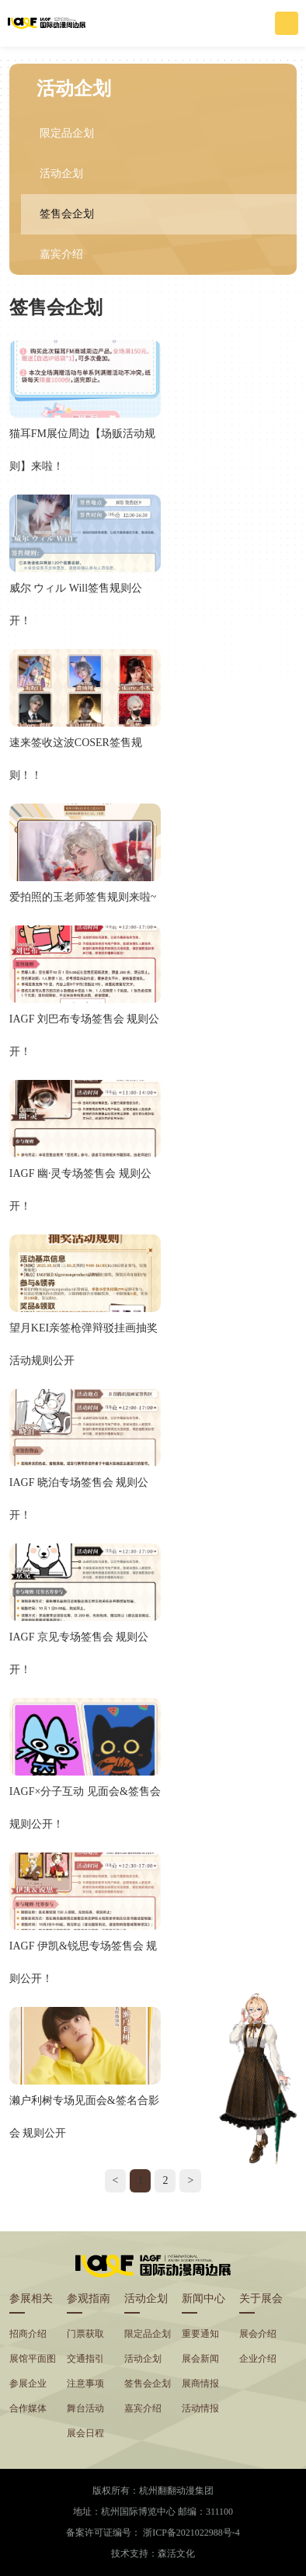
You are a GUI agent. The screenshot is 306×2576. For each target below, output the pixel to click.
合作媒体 (28, 2408)
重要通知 (200, 2333)
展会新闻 (200, 2358)
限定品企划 (67, 133)
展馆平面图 (32, 2358)
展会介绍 (257, 2333)
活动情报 (200, 2408)
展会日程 (85, 2433)
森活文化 (176, 2553)
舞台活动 (85, 2408)
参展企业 (28, 2383)
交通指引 (85, 2358)
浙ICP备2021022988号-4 (191, 2532)
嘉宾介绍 (61, 254)
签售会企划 (67, 214)
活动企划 (61, 173)
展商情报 (200, 2383)
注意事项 (85, 2383)
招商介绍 (28, 2333)
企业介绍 (257, 2358)
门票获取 (85, 2333)
